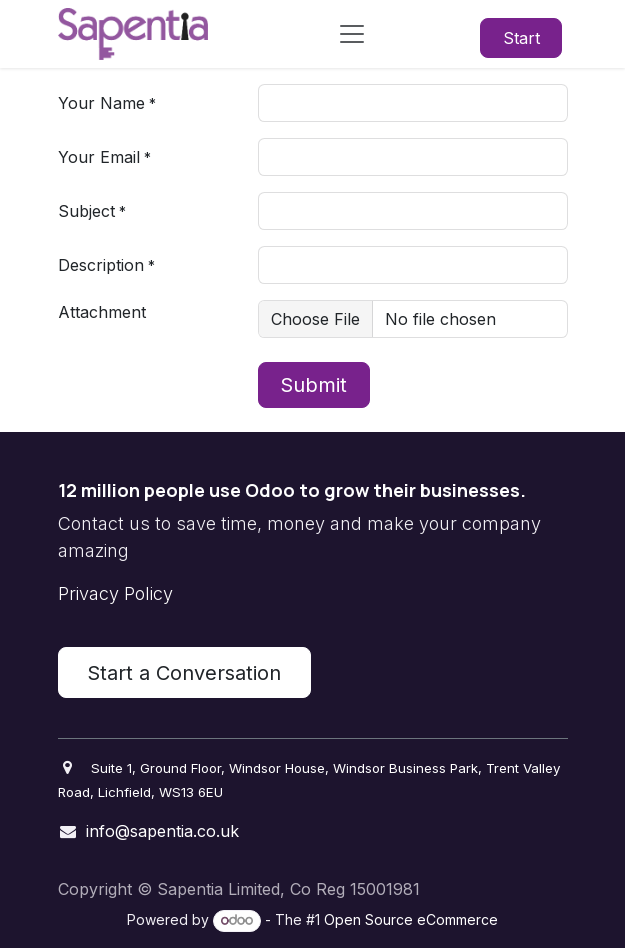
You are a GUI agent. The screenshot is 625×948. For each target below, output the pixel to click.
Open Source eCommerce (411, 919)
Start (521, 38)
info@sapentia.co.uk (162, 831)
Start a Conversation (184, 673)
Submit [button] (313, 385)
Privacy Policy (115, 593)
